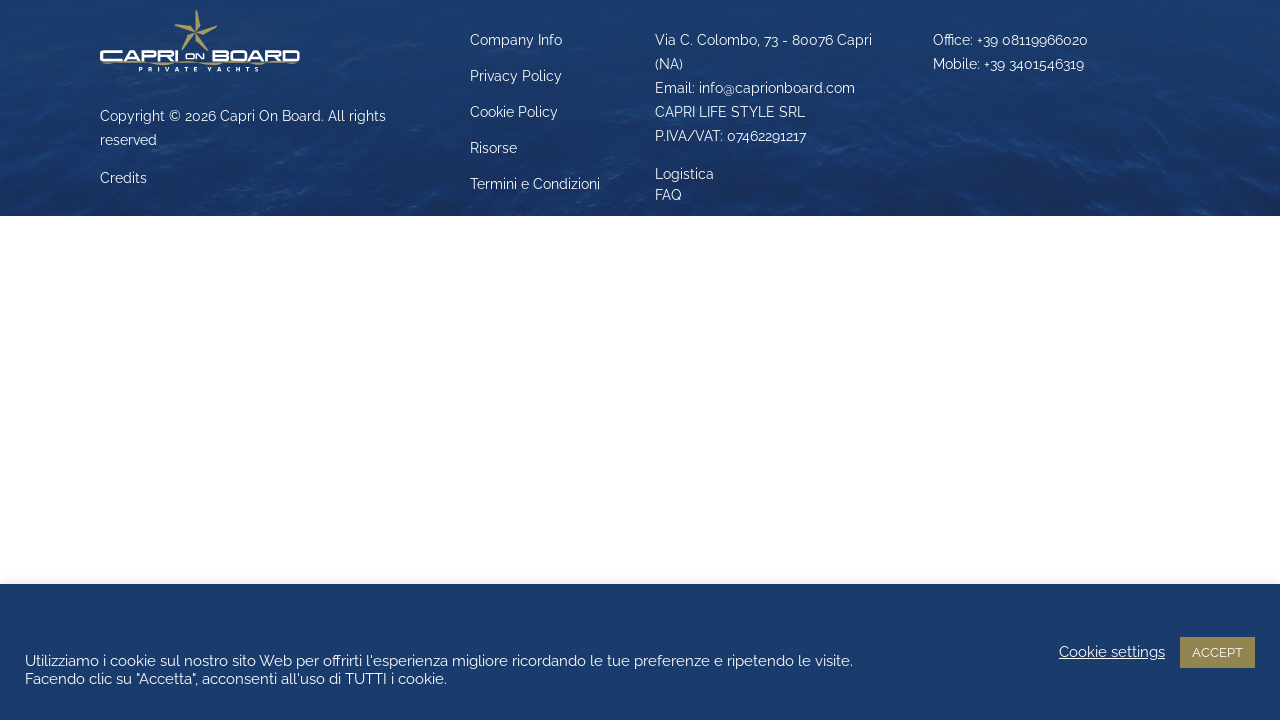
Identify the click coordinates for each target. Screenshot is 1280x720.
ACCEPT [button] (1217, 652)
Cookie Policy (514, 112)
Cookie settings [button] (1112, 651)
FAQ (668, 195)
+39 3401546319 (1034, 64)
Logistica (684, 174)
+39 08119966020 (1032, 40)
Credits (123, 178)
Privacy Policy (516, 76)
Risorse (493, 148)
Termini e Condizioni (535, 184)
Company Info (516, 40)
